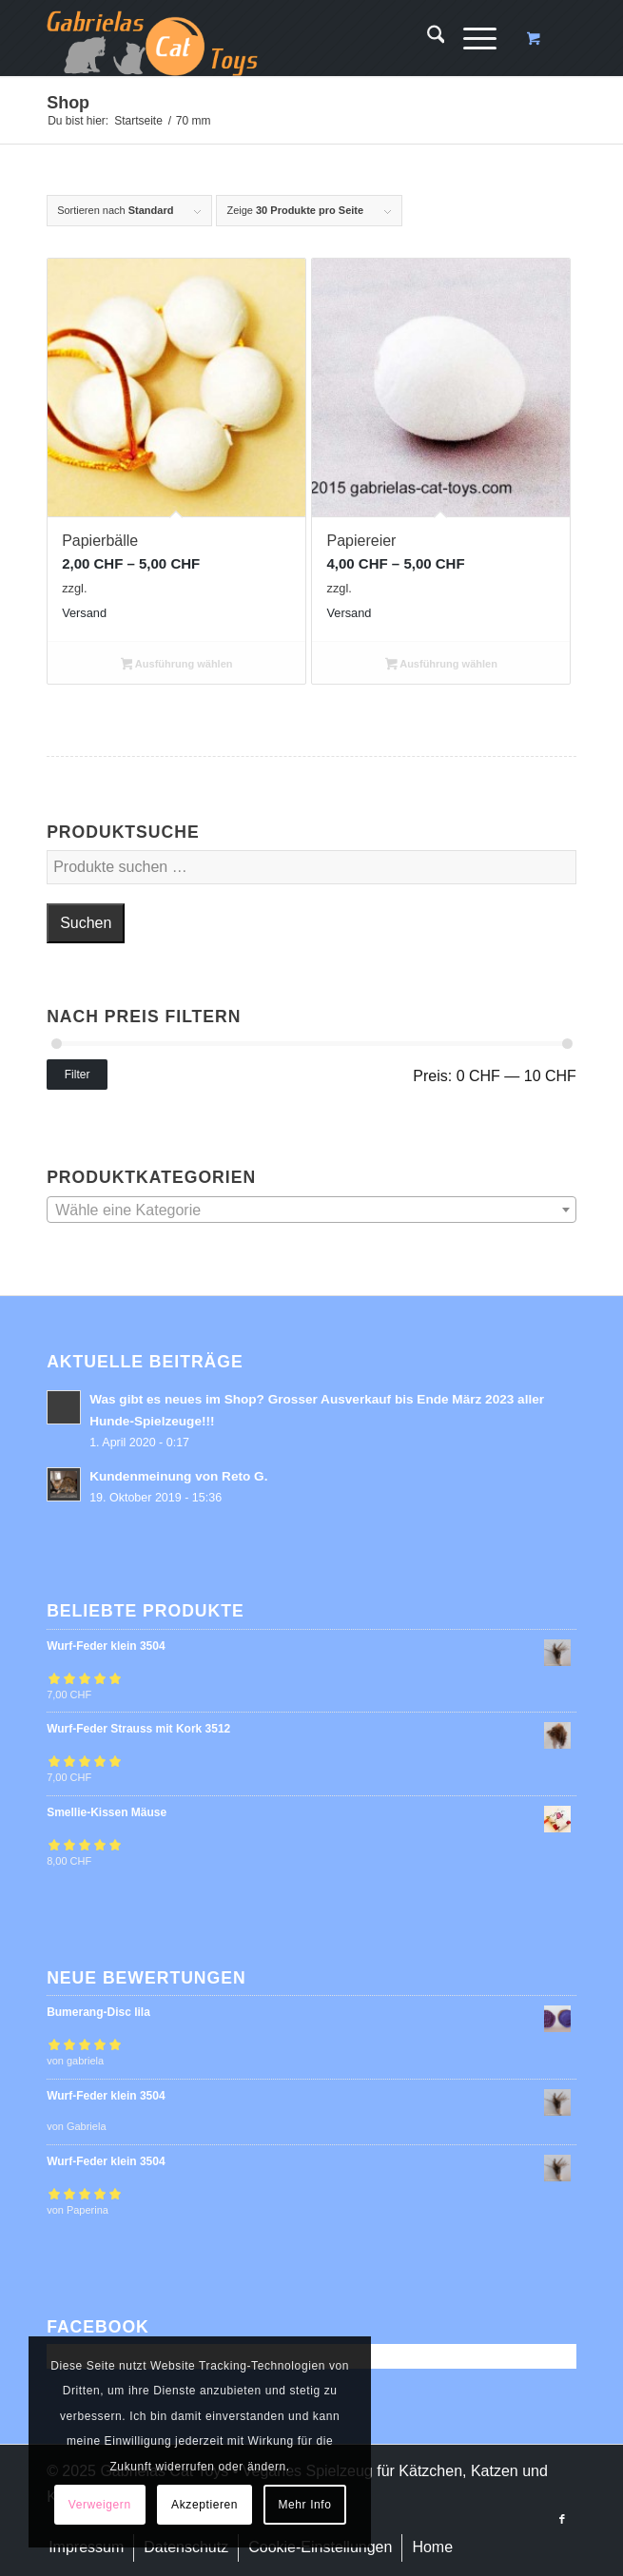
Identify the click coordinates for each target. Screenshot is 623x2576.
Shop (68, 102)
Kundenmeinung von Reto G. (178, 1476)
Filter (77, 1074)
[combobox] (311, 1209)
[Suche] (426, 38)
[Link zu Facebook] (562, 2519)
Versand (84, 613)
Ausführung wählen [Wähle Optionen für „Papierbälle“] (177, 665)
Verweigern (99, 2504)
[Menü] (470, 38)
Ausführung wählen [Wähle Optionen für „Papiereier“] (441, 665)
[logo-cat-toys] (258, 38)
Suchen (85, 923)
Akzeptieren (204, 2504)
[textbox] (311, 1210)
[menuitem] (426, 38)
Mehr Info (304, 2504)
